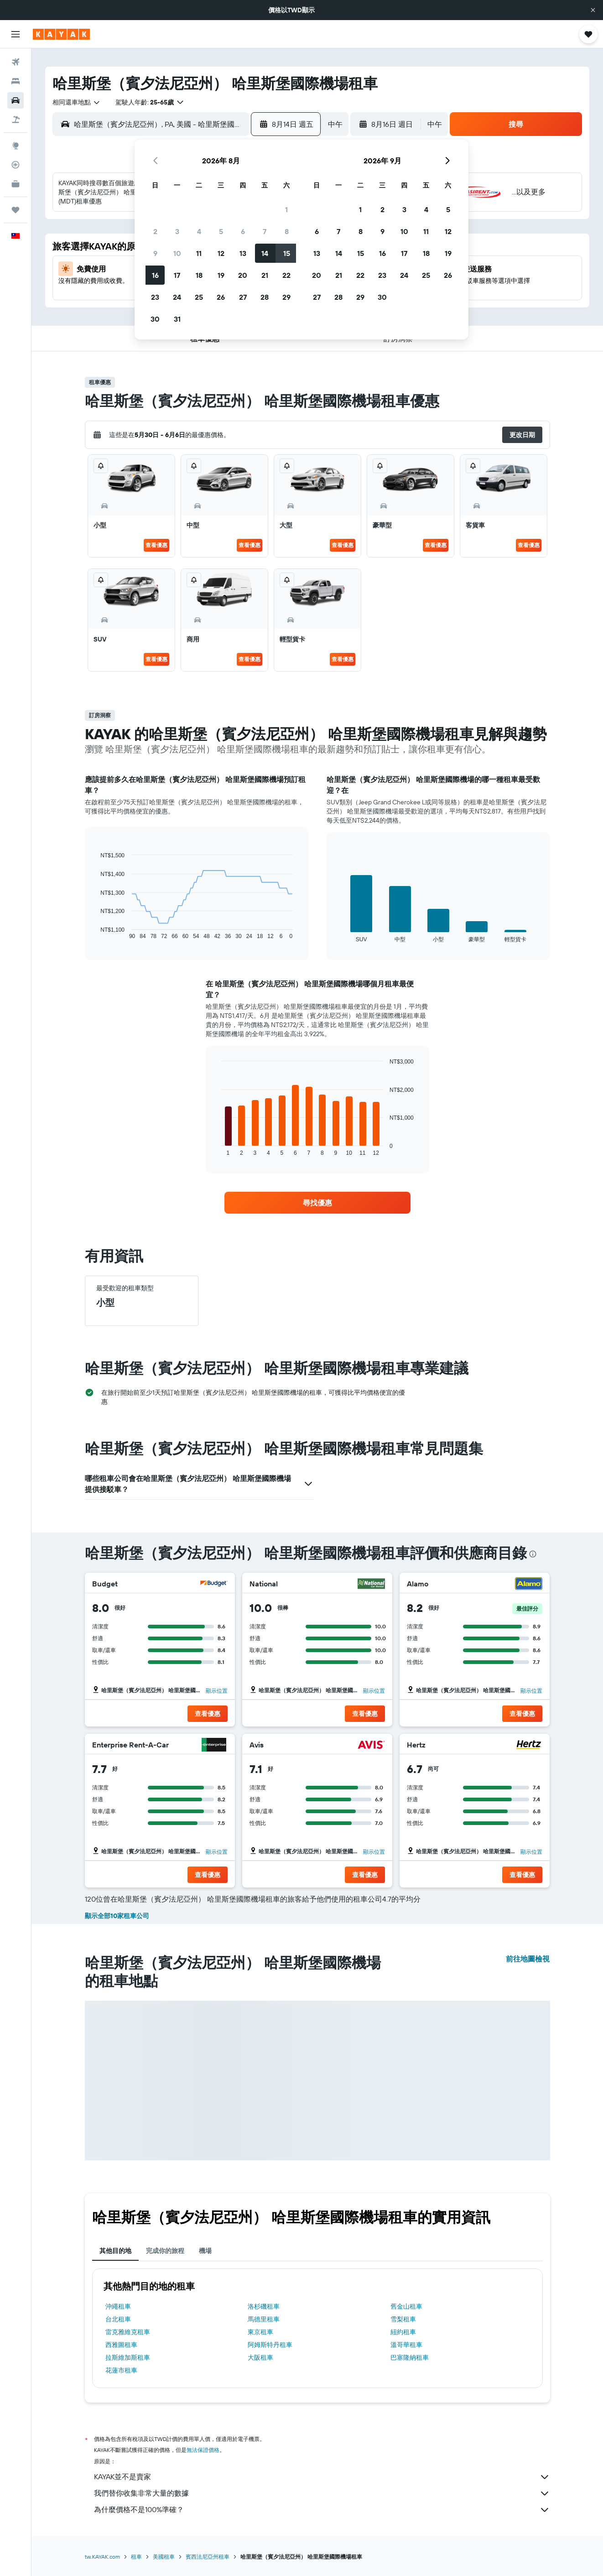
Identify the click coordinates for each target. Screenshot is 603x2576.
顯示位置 (217, 1690)
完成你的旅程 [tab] (165, 2251)
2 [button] (155, 231)
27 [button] (243, 297)
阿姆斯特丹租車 (270, 2345)
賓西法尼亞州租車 (207, 2556)
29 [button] (286, 297)
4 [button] (199, 231)
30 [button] (155, 318)
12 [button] (221, 253)
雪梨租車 (403, 2319)
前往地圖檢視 (528, 1958)
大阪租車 (260, 2357)
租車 (136, 2556)
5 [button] (221, 231)
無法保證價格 (203, 2449)
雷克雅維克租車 (127, 2332)
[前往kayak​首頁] (61, 34)
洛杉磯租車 (264, 2306)
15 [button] (286, 253)
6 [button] (243, 231)
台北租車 (118, 2319)
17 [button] (177, 275)
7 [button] (264, 231)
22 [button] (286, 275)
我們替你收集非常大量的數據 (322, 2493)
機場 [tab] (205, 2251)
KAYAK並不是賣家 (322, 2477)
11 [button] (199, 253)
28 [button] (264, 297)
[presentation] (533, 1554)
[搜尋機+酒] (15, 119)
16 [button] (155, 275)
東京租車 (260, 2332)
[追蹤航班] (15, 165)
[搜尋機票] (15, 62)
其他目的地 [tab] (115, 2251)
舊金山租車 (406, 2306)
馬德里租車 (264, 2319)
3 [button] (177, 231)
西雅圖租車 (121, 2345)
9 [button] (155, 253)
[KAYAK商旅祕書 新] (15, 184)
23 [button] (155, 297)
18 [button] (199, 275)
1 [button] (286, 209)
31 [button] (177, 318)
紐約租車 (403, 2332)
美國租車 (164, 2556)
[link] (317, 1203)
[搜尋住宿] (15, 81)
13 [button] (242, 253)
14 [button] (264, 253)
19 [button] (221, 275)
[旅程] (15, 210)
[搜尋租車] (15, 100)
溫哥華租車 (406, 2345)
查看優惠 (156, 545)
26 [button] (221, 297)
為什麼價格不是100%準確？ (322, 2509)
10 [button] (177, 253)
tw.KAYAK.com (102, 2556)
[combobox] (76, 102)
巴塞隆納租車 (409, 2357)
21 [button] (264, 275)
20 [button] (242, 275)
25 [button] (199, 297)
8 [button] (287, 231)
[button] (593, 10)
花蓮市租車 (121, 2370)
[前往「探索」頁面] (15, 145)
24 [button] (177, 297)
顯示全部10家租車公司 (117, 1916)
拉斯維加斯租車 (127, 2357)
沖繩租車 (118, 2306)
